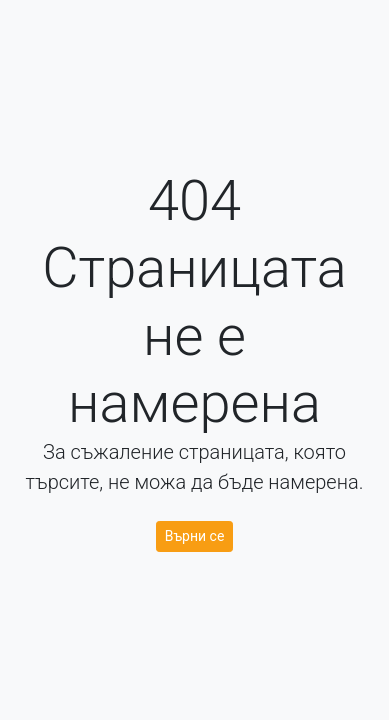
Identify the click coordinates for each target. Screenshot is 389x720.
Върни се (195, 536)
